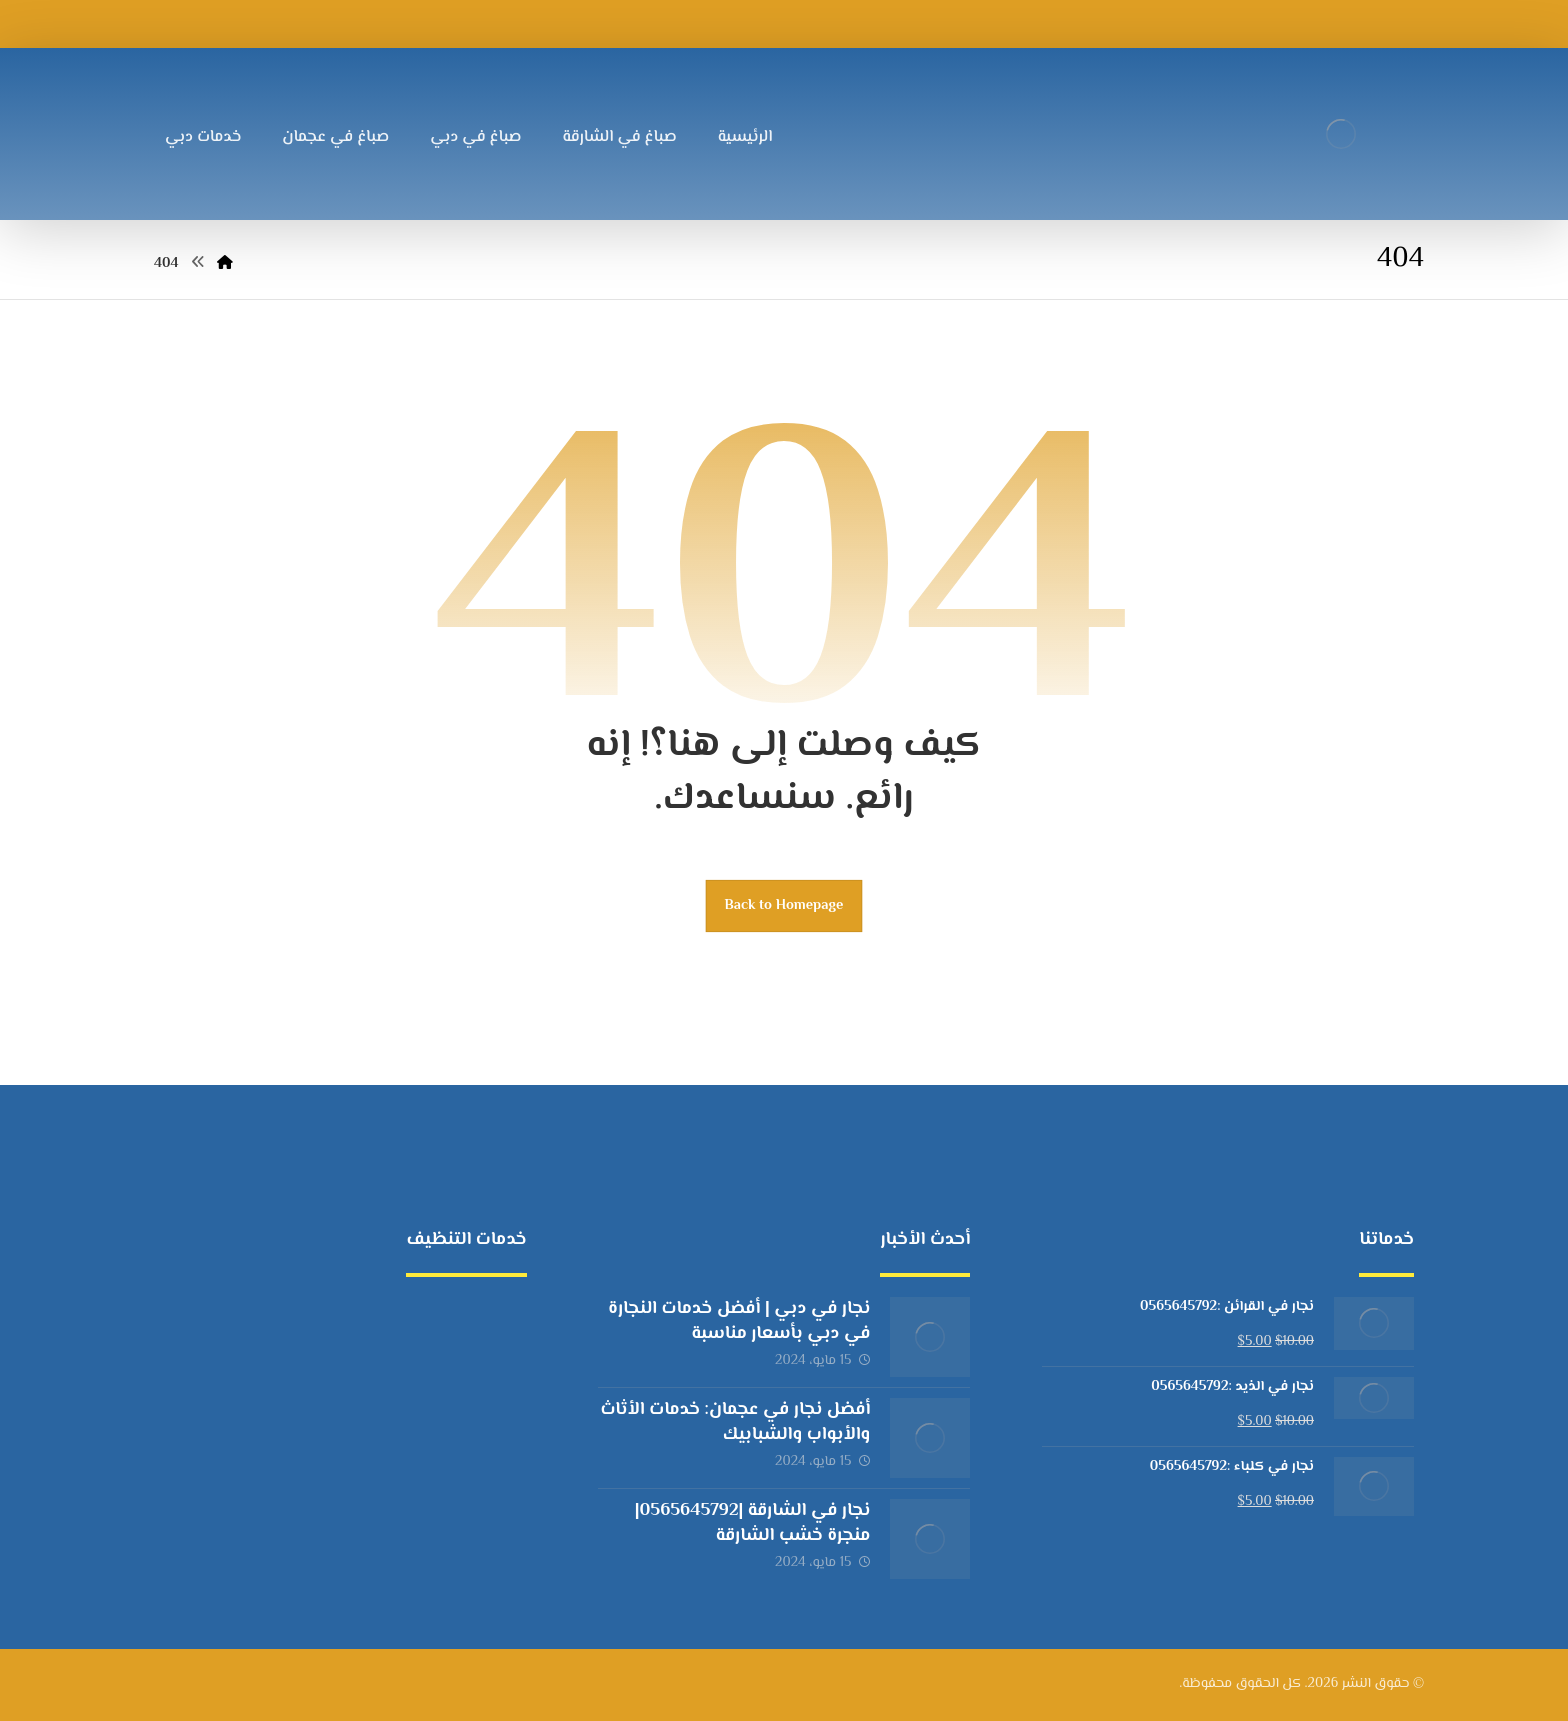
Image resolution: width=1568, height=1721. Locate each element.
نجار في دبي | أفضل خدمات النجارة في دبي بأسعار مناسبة (739, 1321)
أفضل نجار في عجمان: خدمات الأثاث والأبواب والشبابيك (735, 1422)
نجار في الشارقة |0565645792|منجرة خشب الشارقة (753, 1523)
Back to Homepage (784, 905)
